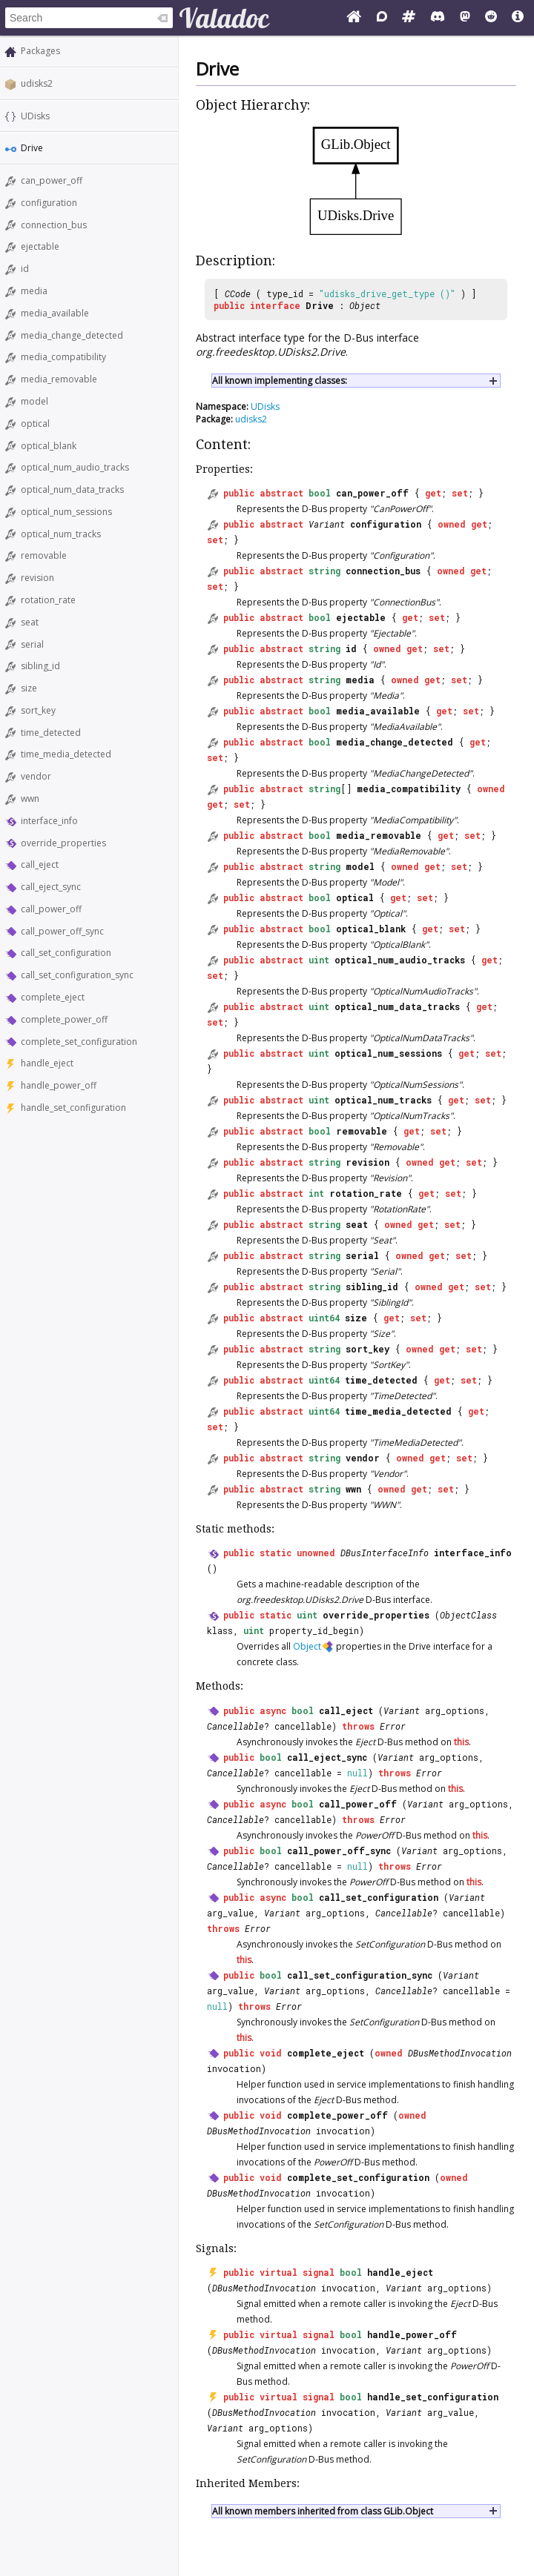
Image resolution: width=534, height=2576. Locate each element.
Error (393, 1726)
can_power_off (51, 180)
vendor (36, 776)
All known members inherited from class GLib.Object (322, 2511)
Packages (40, 50)
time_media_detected (66, 754)
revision (37, 577)
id (25, 268)
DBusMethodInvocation (460, 2053)
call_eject (40, 864)
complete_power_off (64, 1019)
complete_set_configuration (79, 1041)
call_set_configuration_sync (77, 975)
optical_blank (48, 445)
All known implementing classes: (279, 380)
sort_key (38, 710)
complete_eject (53, 997)
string (324, 571)
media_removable (59, 379)
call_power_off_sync (62, 931)
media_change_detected (72, 335)
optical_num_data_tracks (72, 489)
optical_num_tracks (61, 534)
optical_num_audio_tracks (75, 467)
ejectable (40, 246)
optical (35, 423)
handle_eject (47, 1063)
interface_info (49, 820)
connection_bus (54, 225)
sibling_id (40, 666)
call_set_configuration (66, 952)
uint (319, 960)
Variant (327, 524)
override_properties (63, 843)
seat (30, 622)
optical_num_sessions (66, 511)
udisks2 (37, 83)
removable (44, 555)
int (316, 1193)
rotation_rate (48, 600)
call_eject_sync (51, 886)
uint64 (324, 1318)
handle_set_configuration (73, 1107)
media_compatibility (63, 357)
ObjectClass (468, 1615)
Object (364, 305)
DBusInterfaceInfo (384, 1552)
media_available (55, 313)
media (34, 291)
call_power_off (51, 909)
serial (32, 644)
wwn (30, 798)
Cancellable (235, 1726)
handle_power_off (58, 1085)
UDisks (35, 116)
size (29, 688)
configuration (49, 202)
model (34, 401)
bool (320, 493)
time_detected (51, 732)
